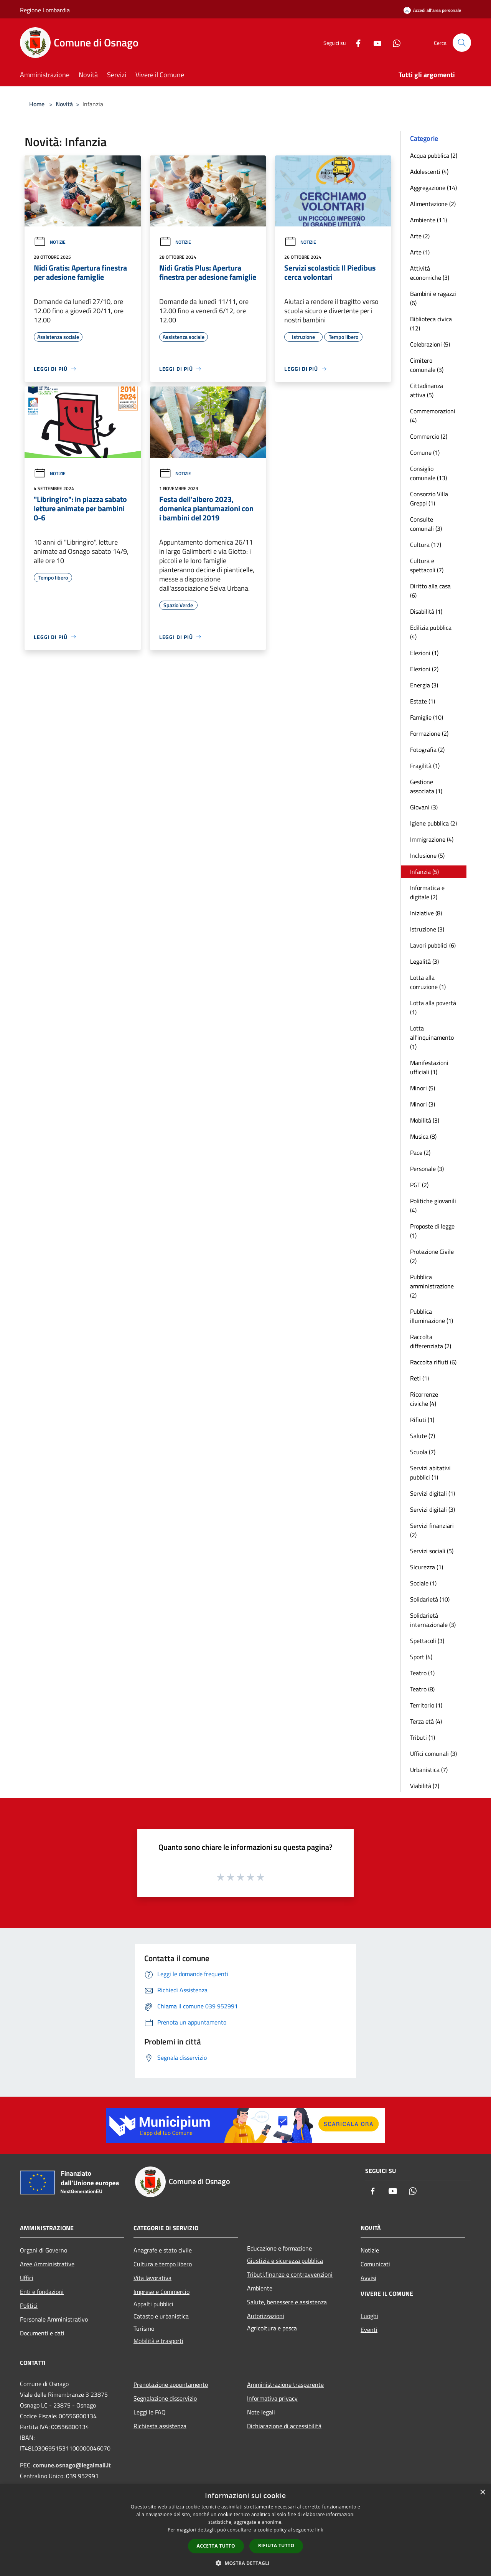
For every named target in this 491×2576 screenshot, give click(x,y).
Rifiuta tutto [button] (276, 2545)
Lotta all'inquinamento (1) (432, 1037)
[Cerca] (462, 42)
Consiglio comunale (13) (428, 473)
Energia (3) (424, 685)
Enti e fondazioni (42, 2291)
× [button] (482, 2492)
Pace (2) (420, 1152)
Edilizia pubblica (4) (430, 632)
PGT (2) (419, 1184)
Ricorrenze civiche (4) (424, 1399)
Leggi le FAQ (149, 2412)
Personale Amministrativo (54, 2319)
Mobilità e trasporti (158, 2340)
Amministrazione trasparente (285, 2384)
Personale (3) (427, 1168)
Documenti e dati (42, 2333)
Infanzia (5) (424, 871)
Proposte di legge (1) (432, 1231)
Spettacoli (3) (427, 1640)
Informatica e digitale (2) (427, 892)
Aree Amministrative (47, 2264)
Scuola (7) (422, 1451)
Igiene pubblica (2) (433, 823)
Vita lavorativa (152, 2277)
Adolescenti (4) (429, 171)
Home (36, 104)
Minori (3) (422, 1104)
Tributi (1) (422, 1737)
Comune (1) (425, 452)
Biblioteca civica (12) (431, 323)
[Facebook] (355, 42)
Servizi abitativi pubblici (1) (430, 1472)
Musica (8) (423, 1136)
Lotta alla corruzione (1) (428, 982)
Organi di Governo (43, 2250)
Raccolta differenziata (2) (430, 1341)
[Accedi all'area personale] (432, 10)
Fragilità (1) (425, 765)
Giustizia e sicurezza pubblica (285, 2260)
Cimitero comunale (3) (426, 365)
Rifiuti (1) (422, 1419)
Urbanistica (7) (429, 1769)
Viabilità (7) (424, 1785)
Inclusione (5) (427, 855)
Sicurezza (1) (426, 1567)
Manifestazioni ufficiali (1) (429, 1067)
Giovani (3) (424, 807)
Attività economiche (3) (429, 273)
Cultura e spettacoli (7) (426, 565)
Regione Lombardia (45, 10)
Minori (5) (422, 1088)
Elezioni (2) (424, 669)
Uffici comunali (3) (433, 1753)
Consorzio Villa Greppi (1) (429, 498)
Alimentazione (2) (433, 203)
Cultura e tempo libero (162, 2264)
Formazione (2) (429, 733)
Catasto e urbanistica (161, 2316)
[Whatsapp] (393, 42)
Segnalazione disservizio (165, 2398)
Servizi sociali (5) (431, 1551)
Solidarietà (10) (430, 1599)
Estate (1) (422, 701)
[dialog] (245, 2530)
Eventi (369, 2329)
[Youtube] (374, 42)
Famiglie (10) (426, 717)
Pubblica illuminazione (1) (431, 1316)
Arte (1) (420, 252)
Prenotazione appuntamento (170, 2384)
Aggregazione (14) (433, 187)
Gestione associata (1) (426, 786)
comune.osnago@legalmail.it (72, 2465)
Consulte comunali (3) (426, 524)
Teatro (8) (422, 1689)
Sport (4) (421, 1656)
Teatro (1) (422, 1673)
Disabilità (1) (426, 611)
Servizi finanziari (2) (432, 1530)
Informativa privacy (272, 2398)
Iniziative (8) (426, 913)
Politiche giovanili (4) (433, 1205)
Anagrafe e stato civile (162, 2250)
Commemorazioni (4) (432, 415)
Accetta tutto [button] (216, 2546)
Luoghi (369, 2315)
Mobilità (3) (424, 1120)
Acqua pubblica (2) (433, 155)
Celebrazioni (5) (430, 344)
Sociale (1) (423, 1583)
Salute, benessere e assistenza (287, 2302)
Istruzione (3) (427, 929)
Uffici (26, 2277)
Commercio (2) (428, 436)
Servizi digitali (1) (432, 1493)
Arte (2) (420, 236)
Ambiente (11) (428, 220)
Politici (29, 2305)
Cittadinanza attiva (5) (426, 390)
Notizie (50, 242)
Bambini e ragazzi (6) (433, 298)
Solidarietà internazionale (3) (433, 1620)
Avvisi (368, 2277)
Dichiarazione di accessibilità (284, 2426)
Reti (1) (419, 1378)
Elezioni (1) (424, 652)
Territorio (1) (426, 1705)
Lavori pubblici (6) (433, 945)
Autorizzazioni (265, 2315)
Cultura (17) (425, 544)
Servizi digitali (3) (432, 1509)
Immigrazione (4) (431, 839)
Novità (64, 104)
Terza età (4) (426, 1721)
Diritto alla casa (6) (430, 590)
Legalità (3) (424, 961)
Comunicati (375, 2264)
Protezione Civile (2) (432, 1256)
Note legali (261, 2412)
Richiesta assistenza (159, 2426)
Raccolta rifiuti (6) (433, 1362)
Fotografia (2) (427, 749)
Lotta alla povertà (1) (433, 1007)
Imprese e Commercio (161, 2291)
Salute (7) (422, 1435)
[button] (245, 2563)
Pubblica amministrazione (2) (432, 1286)
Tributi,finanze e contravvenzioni (290, 2274)
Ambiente (259, 2288)
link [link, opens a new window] (319, 2529)
